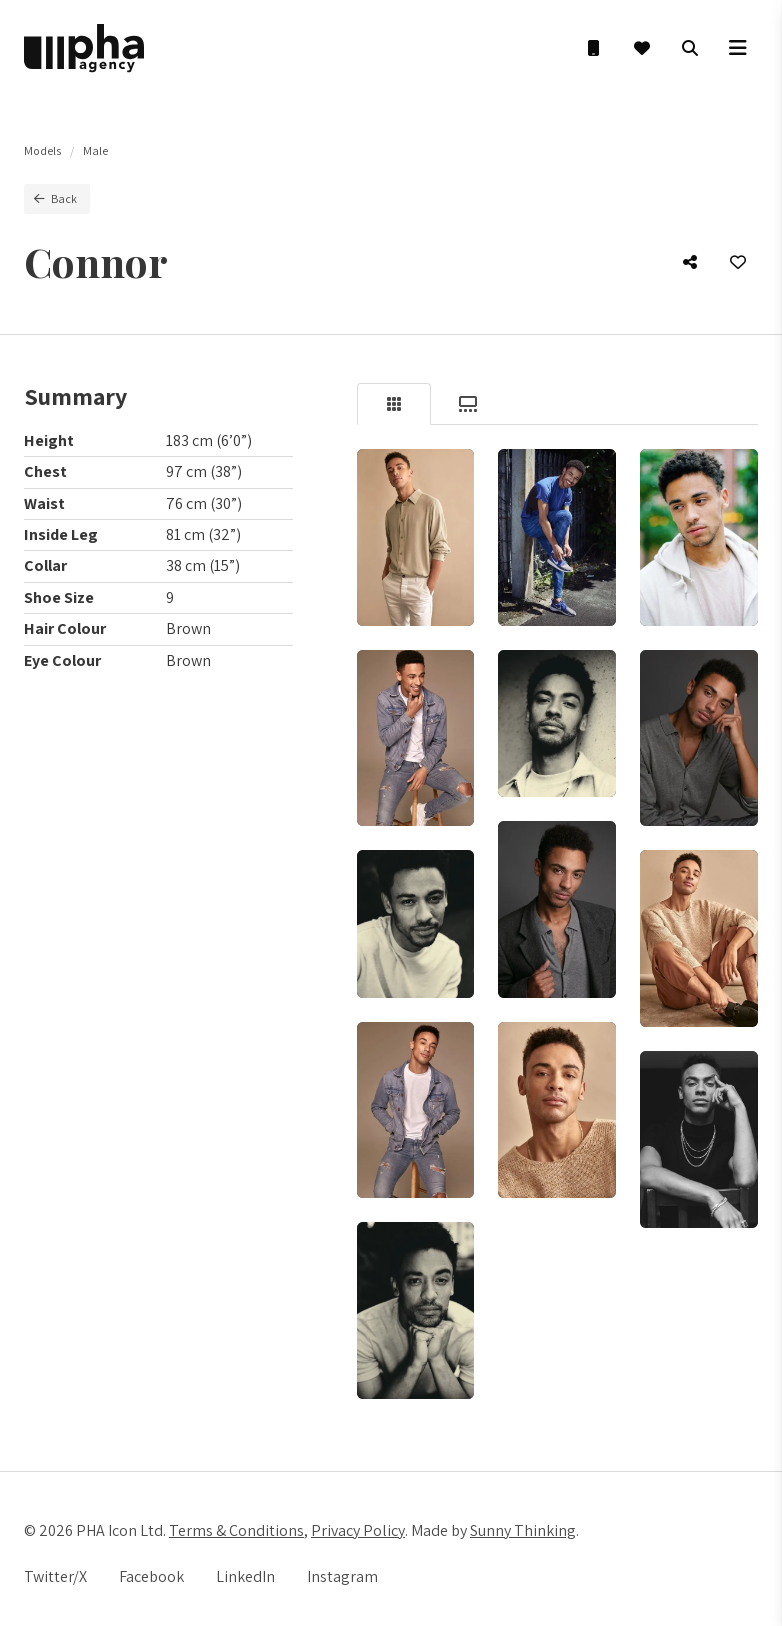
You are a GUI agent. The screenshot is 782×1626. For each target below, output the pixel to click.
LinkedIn (245, 1576)
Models (42, 150)
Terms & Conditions (236, 1530)
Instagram (342, 1576)
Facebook (151, 1576)
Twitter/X (55, 1576)
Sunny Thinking (523, 1530)
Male (95, 150)
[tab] (394, 404)
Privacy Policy (358, 1530)
